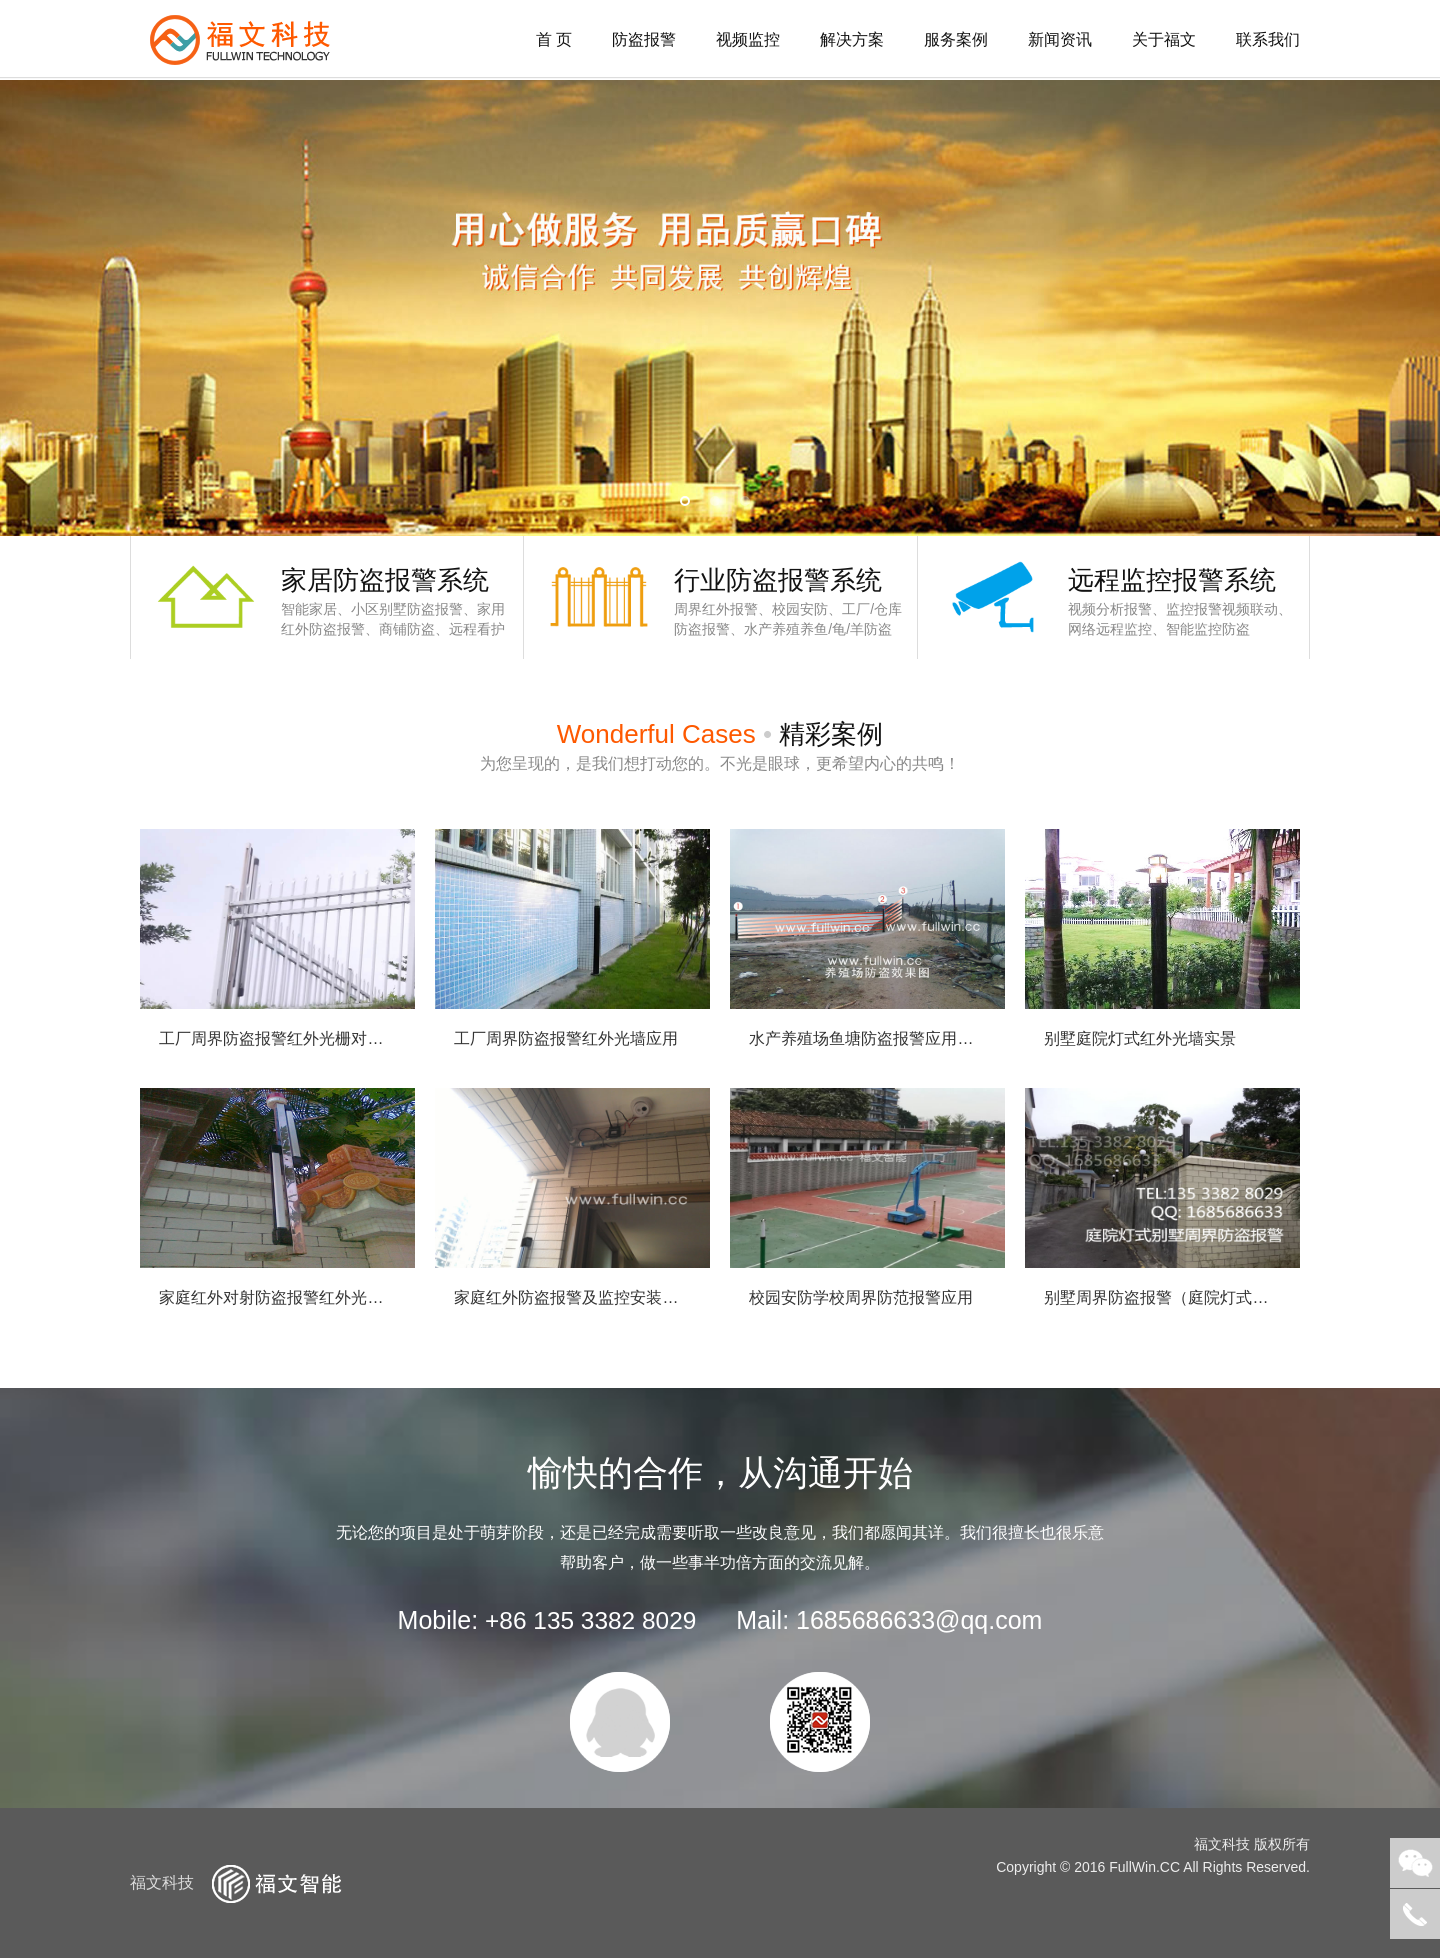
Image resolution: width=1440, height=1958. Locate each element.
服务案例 (956, 39)
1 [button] (685, 501)
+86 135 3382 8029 (591, 1620)
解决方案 (852, 39)
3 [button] (745, 501)
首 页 (554, 39)
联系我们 (1268, 39)
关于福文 (1164, 39)
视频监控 (748, 39)
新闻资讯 (1060, 39)
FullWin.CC (1144, 1867)
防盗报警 (644, 39)
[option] (720, 308)
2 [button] (715, 501)
